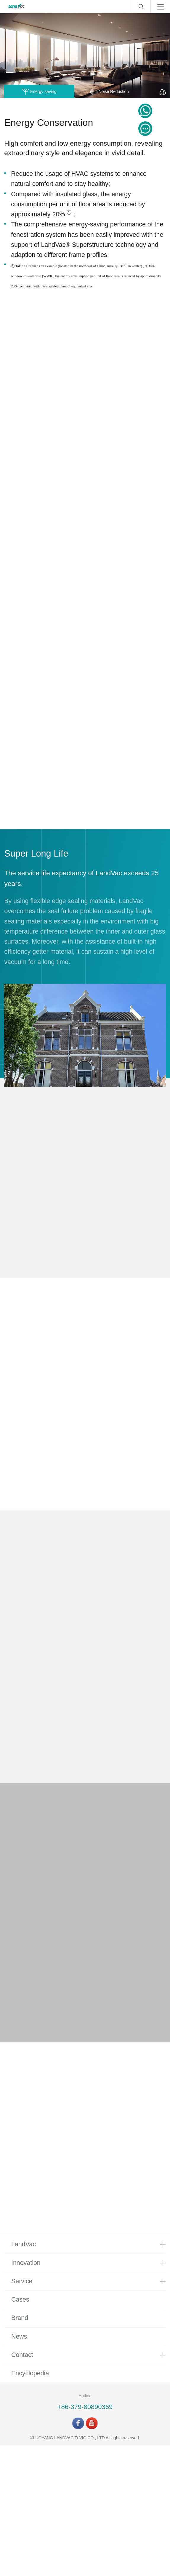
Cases (20, 2430)
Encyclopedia (30, 2503)
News (19, 2466)
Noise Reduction (109, 91)
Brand (19, 2448)
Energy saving (39, 92)
